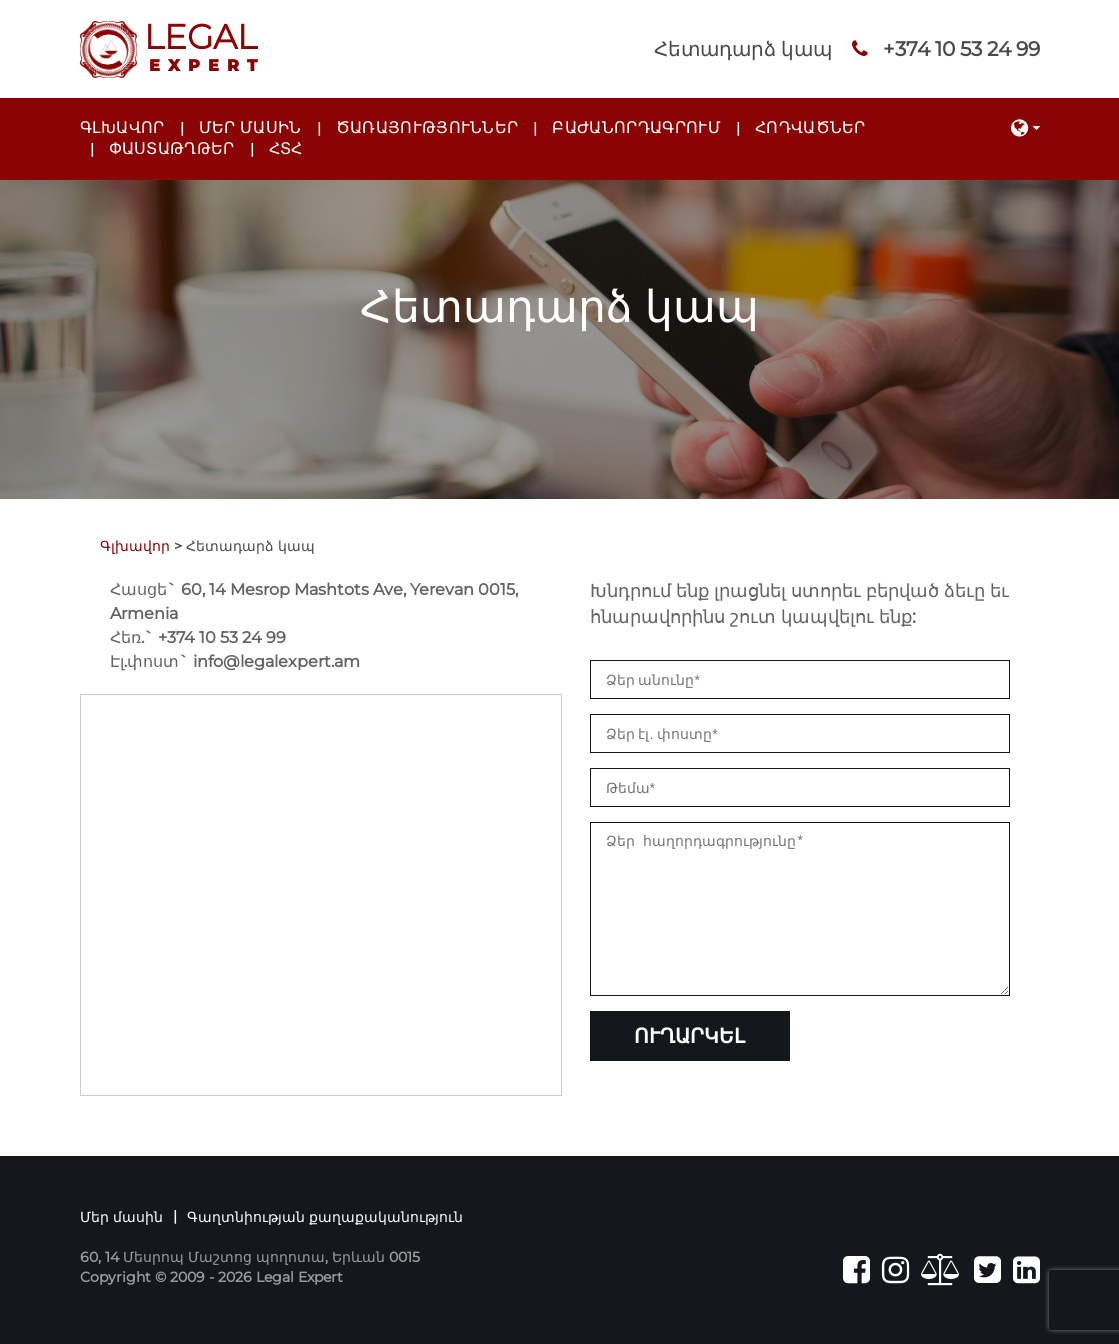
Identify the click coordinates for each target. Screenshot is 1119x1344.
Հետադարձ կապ (743, 49)
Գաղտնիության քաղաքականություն (325, 1217)
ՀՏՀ (286, 148)
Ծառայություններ (427, 127)
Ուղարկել (689, 1066)
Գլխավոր (122, 127)
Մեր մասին (250, 127)
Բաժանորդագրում (636, 127)
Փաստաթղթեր (172, 148)
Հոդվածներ (810, 127)
